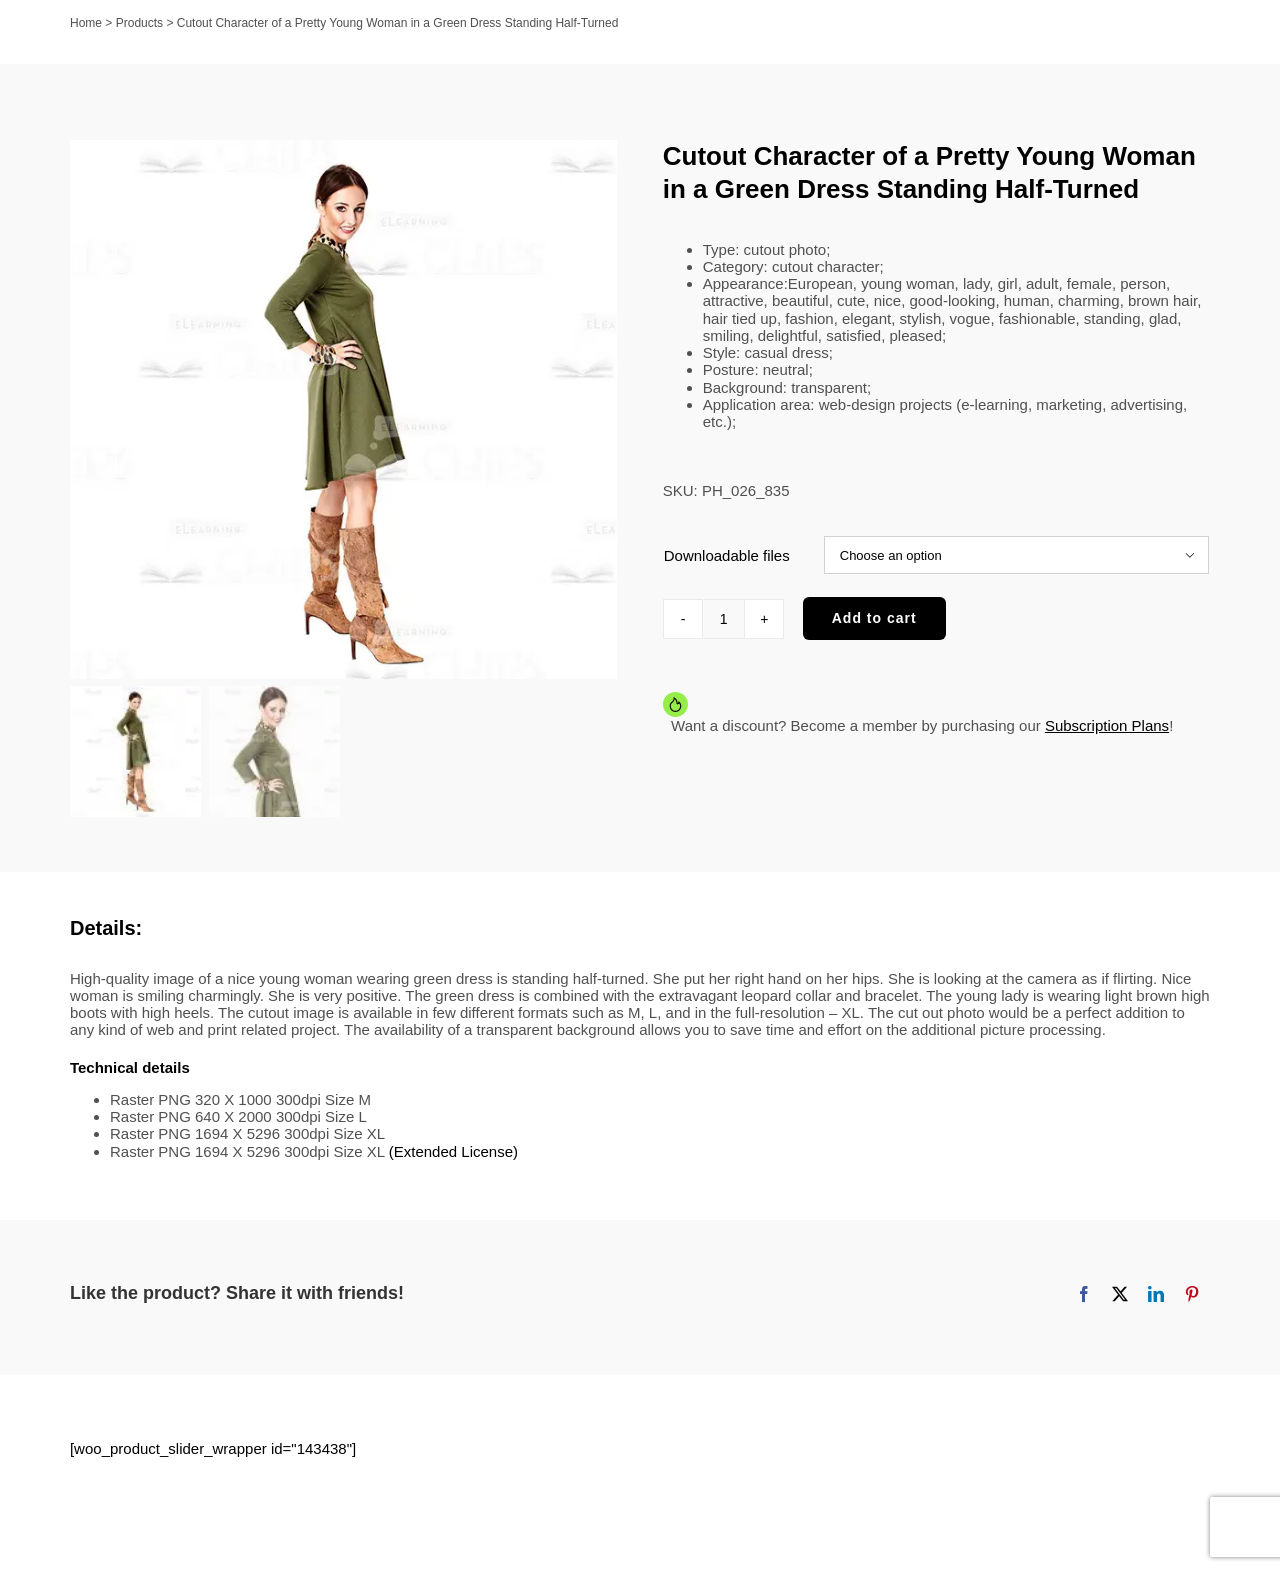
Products (139, 23)
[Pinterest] (1192, 1302)
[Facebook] (1084, 1302)
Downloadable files (727, 555)
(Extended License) (453, 1159)
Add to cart (874, 618)
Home (86, 23)
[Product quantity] (724, 619)
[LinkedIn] (1156, 1302)
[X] (1120, 1302)
